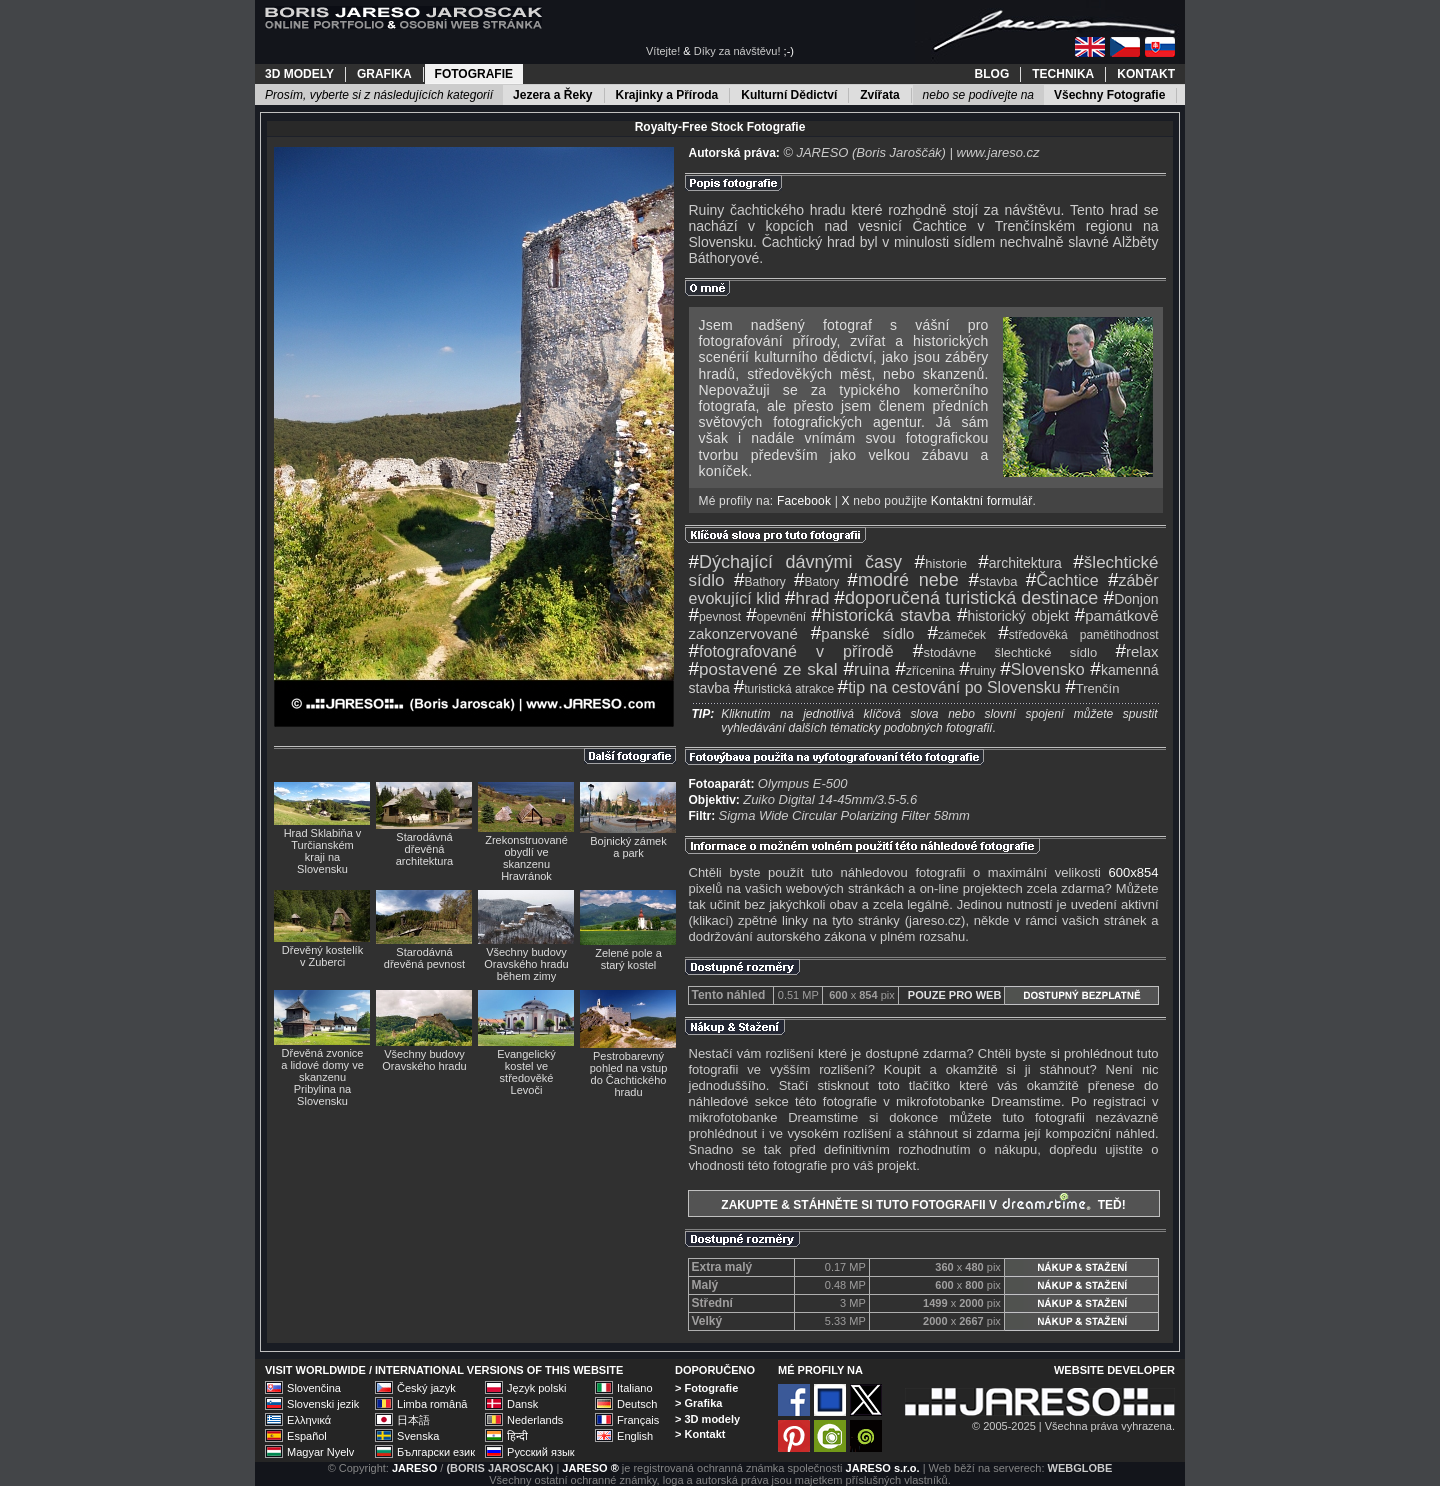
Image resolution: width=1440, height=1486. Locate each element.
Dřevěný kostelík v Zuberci (322, 956)
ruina (866, 669)
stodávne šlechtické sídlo (1005, 652)
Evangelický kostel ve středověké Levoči (526, 1072)
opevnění (776, 617)
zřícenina (924, 671)
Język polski (536, 1388)
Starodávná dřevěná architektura (424, 849)
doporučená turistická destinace (966, 598)
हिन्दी (517, 1436)
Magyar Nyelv (320, 1452)
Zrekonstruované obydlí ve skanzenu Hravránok (526, 858)
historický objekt (1013, 616)
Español (307, 1436)
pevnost (715, 617)
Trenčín (1092, 688)
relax (1136, 651)
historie (941, 563)
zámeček (956, 635)
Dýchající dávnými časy (796, 562)
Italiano (634, 1388)
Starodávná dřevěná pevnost (424, 958)
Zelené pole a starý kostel (628, 959)
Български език (436, 1452)
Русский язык (541, 1452)
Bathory (760, 582)
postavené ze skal (763, 669)
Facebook (804, 501)
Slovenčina (314, 1388)
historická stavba (880, 615)
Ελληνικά (309, 1420)
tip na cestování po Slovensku (949, 687)
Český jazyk (426, 1388)
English (635, 1436)
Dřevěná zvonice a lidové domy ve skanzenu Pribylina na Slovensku (322, 1077)
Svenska (418, 1436)
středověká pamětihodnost (1078, 635)
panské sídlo (863, 633)
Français (638, 1420)
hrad (807, 598)
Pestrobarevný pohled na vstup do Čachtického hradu (629, 1074)
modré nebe (902, 580)
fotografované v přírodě (791, 651)
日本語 (413, 1420)
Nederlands (535, 1420)
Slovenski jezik (323, 1404)
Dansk (522, 1404)
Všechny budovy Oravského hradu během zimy (526, 964)
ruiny (977, 671)
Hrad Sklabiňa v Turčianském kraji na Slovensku (323, 851)
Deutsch (637, 1404)
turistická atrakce (784, 689)
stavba (993, 581)
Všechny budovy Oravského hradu (424, 1060)
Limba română (432, 1404)
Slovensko (1042, 669)
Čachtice (1062, 580)
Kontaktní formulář (982, 501)
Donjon (1131, 599)
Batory (816, 582)
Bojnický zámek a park (628, 847)
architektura (1020, 563)
